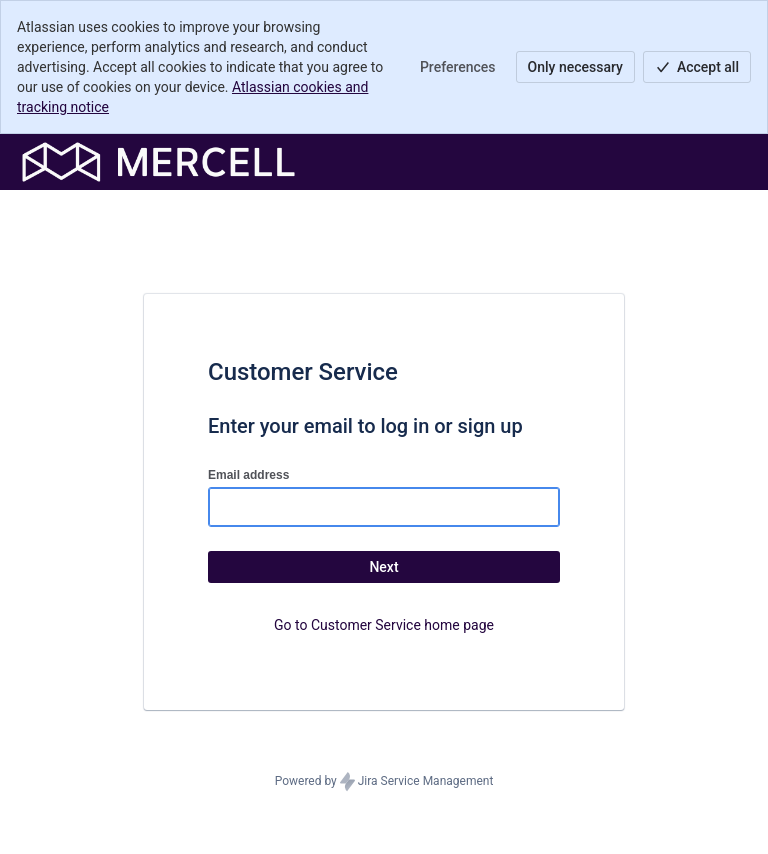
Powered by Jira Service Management (384, 782)
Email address (248, 475)
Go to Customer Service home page (384, 625)
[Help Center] (158, 162)
